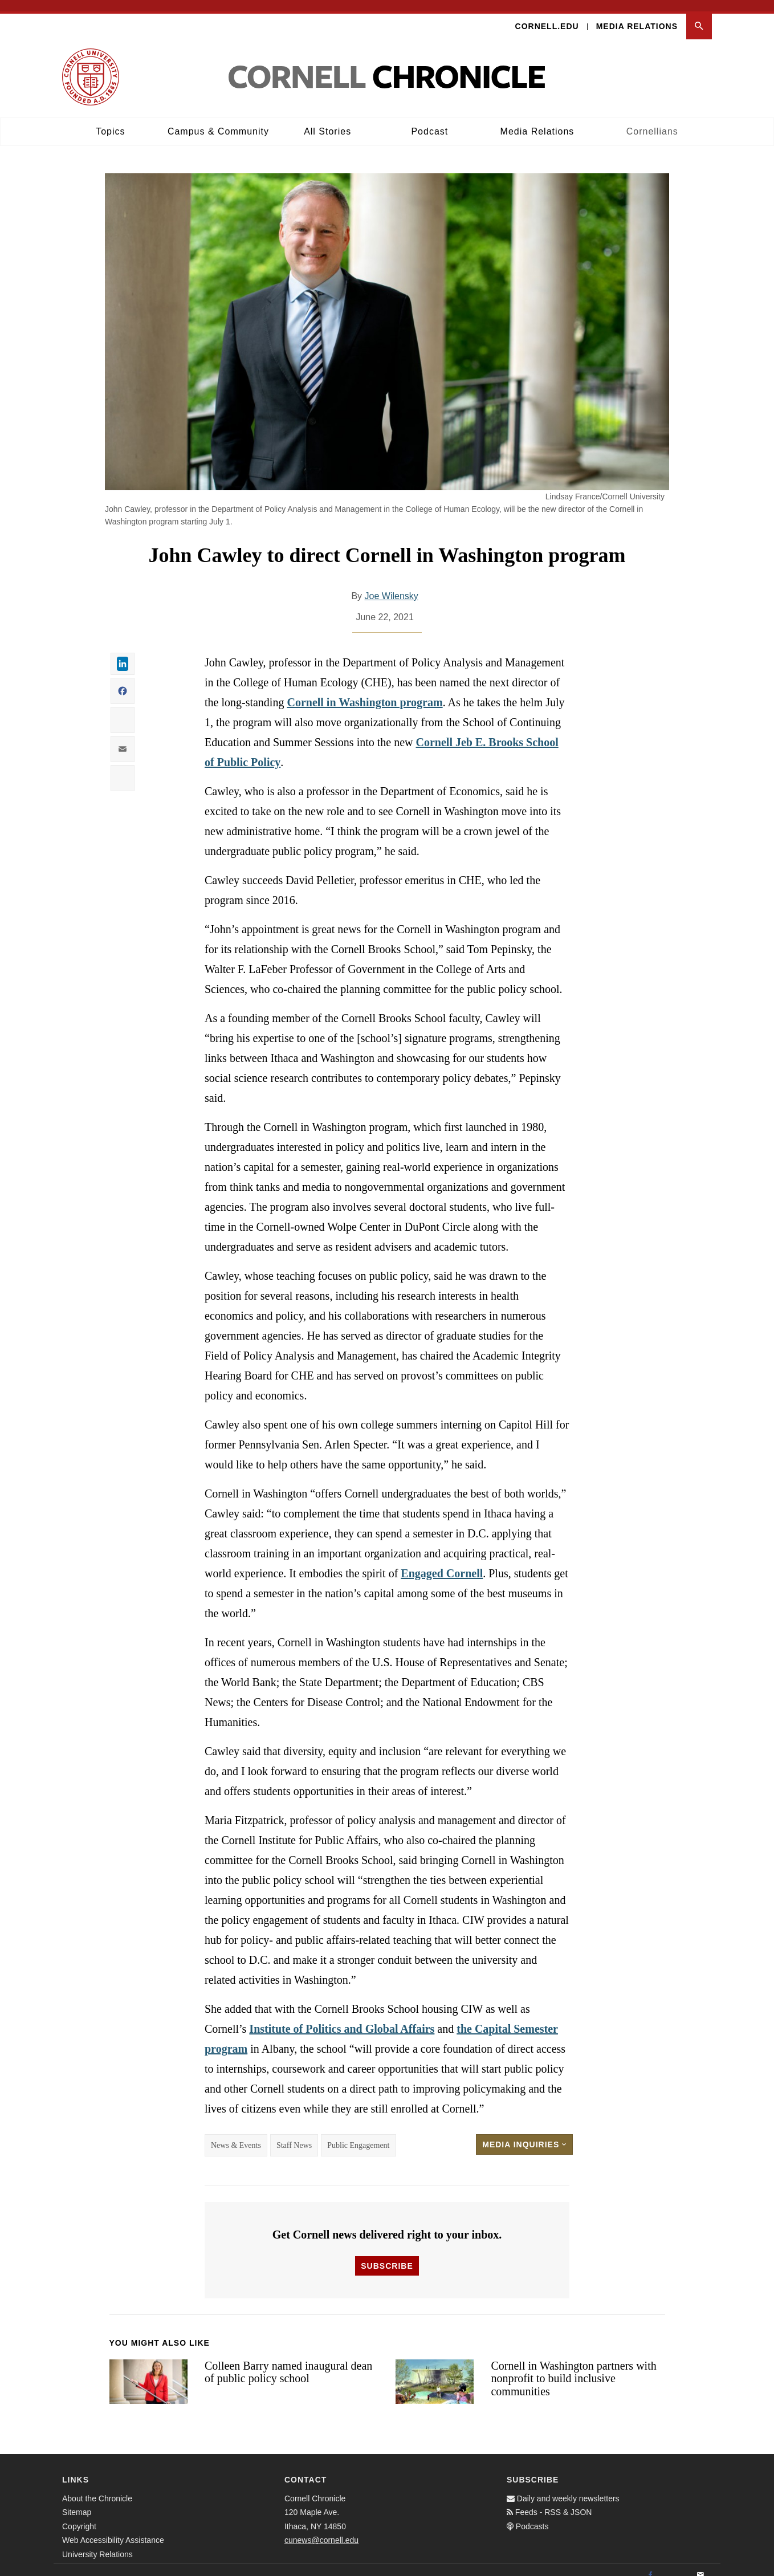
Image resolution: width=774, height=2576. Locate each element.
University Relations (97, 2542)
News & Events (236, 2134)
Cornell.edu (547, 14)
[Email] (700, 2564)
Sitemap (76, 2501)
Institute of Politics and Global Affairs (341, 2017)
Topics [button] (110, 120)
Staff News (294, 2134)
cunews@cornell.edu (321, 2529)
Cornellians (652, 120)
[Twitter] (675, 2564)
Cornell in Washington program (364, 691)
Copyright (79, 2515)
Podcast (429, 120)
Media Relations (637, 14)
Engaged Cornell (442, 1562)
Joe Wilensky (391, 584)
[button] (699, 15)
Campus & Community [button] (218, 120)
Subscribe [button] (387, 2254)
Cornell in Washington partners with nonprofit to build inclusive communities (573, 2367)
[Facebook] (650, 2564)
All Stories (327, 120)
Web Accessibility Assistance (113, 2529)
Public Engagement (358, 2134)
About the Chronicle (97, 2487)
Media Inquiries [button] (524, 2133)
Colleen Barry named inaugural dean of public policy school (288, 2361)
